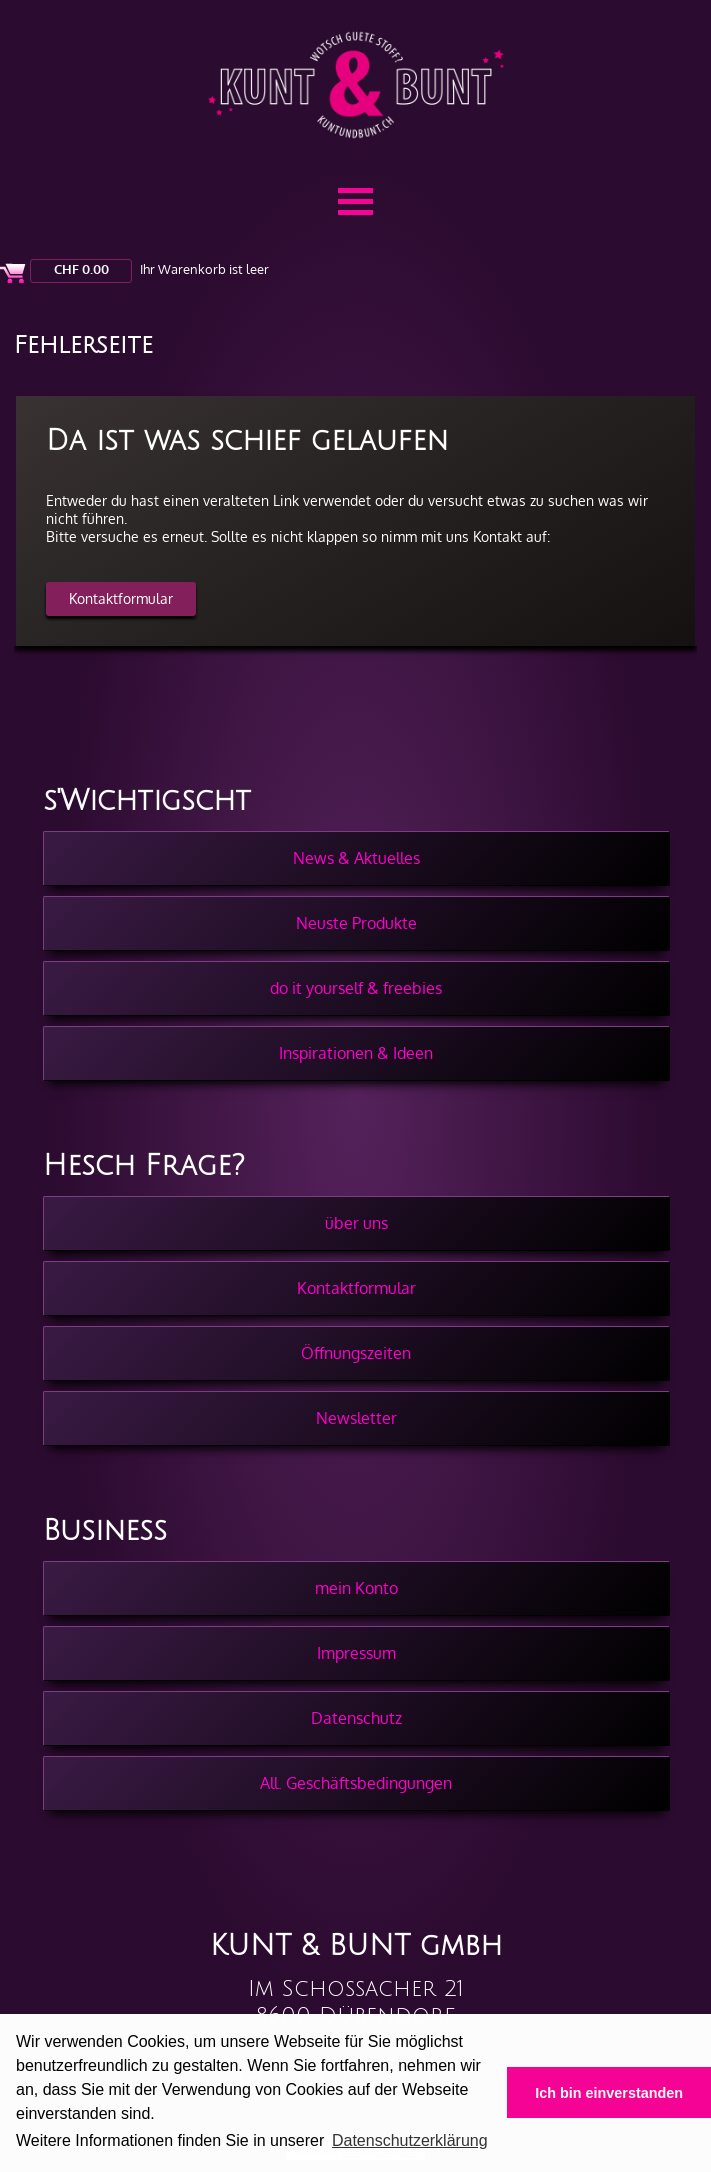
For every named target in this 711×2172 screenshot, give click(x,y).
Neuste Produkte (356, 923)
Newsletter (356, 1418)
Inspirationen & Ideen (356, 1053)
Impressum (356, 1653)
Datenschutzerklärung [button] (410, 2140)
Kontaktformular (121, 598)
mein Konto (356, 1588)
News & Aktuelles (356, 858)
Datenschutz (356, 1718)
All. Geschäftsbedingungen (356, 1783)
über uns (356, 1223)
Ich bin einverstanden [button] (609, 2093)
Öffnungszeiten (356, 1353)
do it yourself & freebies (356, 988)
